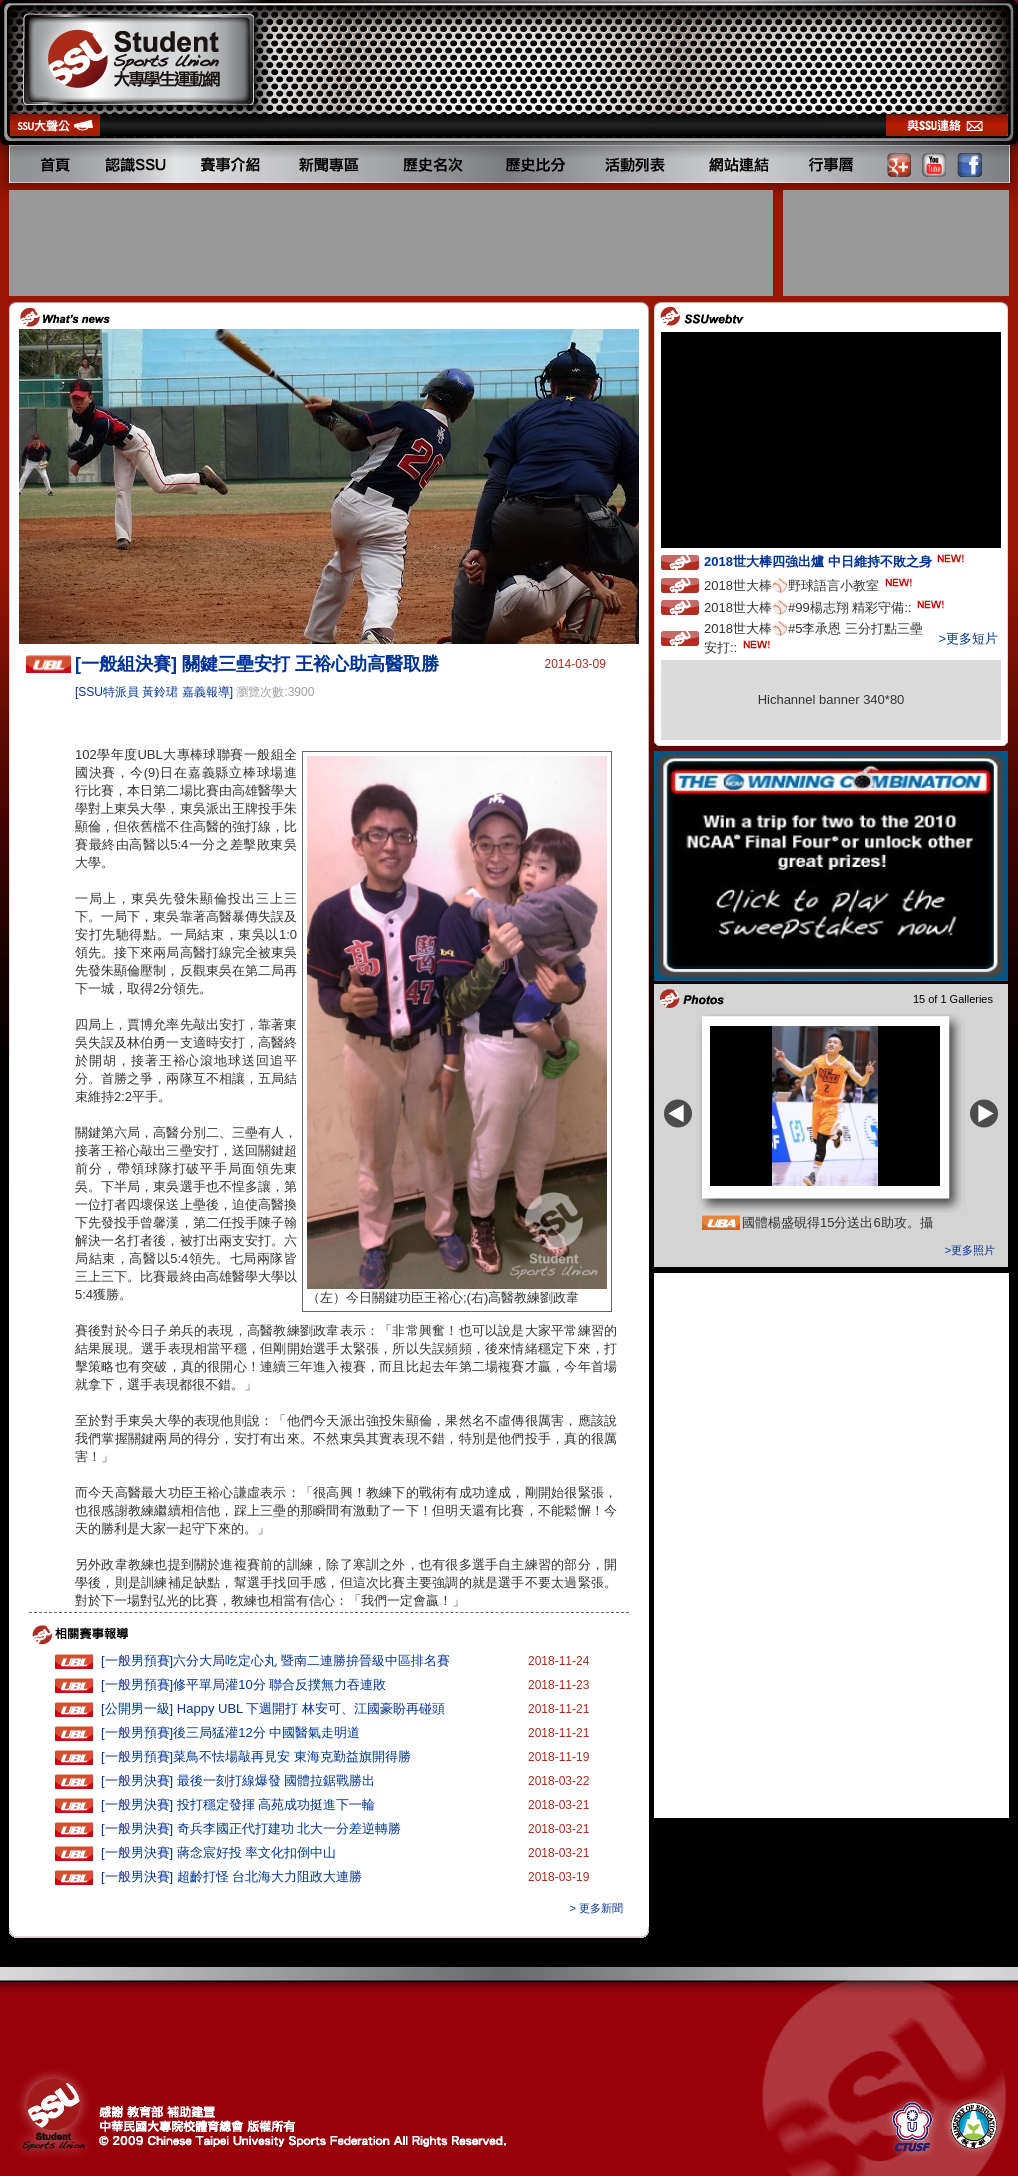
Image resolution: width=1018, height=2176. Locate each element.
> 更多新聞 (596, 1908)
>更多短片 (968, 638)
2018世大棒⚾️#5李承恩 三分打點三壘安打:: (813, 638)
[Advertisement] (393, 243)
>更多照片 (970, 1250)
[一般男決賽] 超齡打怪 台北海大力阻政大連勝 (231, 1876)
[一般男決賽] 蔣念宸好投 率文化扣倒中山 (218, 1852)
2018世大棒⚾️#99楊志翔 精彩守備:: (826, 606)
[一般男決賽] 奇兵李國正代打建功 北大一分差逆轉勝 (251, 1828)
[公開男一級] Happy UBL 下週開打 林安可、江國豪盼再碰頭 (273, 1708)
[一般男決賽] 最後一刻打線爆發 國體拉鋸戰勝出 (238, 1780)
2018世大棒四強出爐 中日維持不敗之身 (836, 560)
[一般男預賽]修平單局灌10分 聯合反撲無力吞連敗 (243, 1684)
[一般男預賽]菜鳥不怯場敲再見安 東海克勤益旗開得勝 (256, 1756)
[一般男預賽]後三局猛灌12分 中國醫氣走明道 (230, 1732)
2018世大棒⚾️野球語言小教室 (810, 584)
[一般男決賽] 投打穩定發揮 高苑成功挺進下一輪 (238, 1804)
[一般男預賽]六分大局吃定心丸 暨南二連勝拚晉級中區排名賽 (275, 1660)
